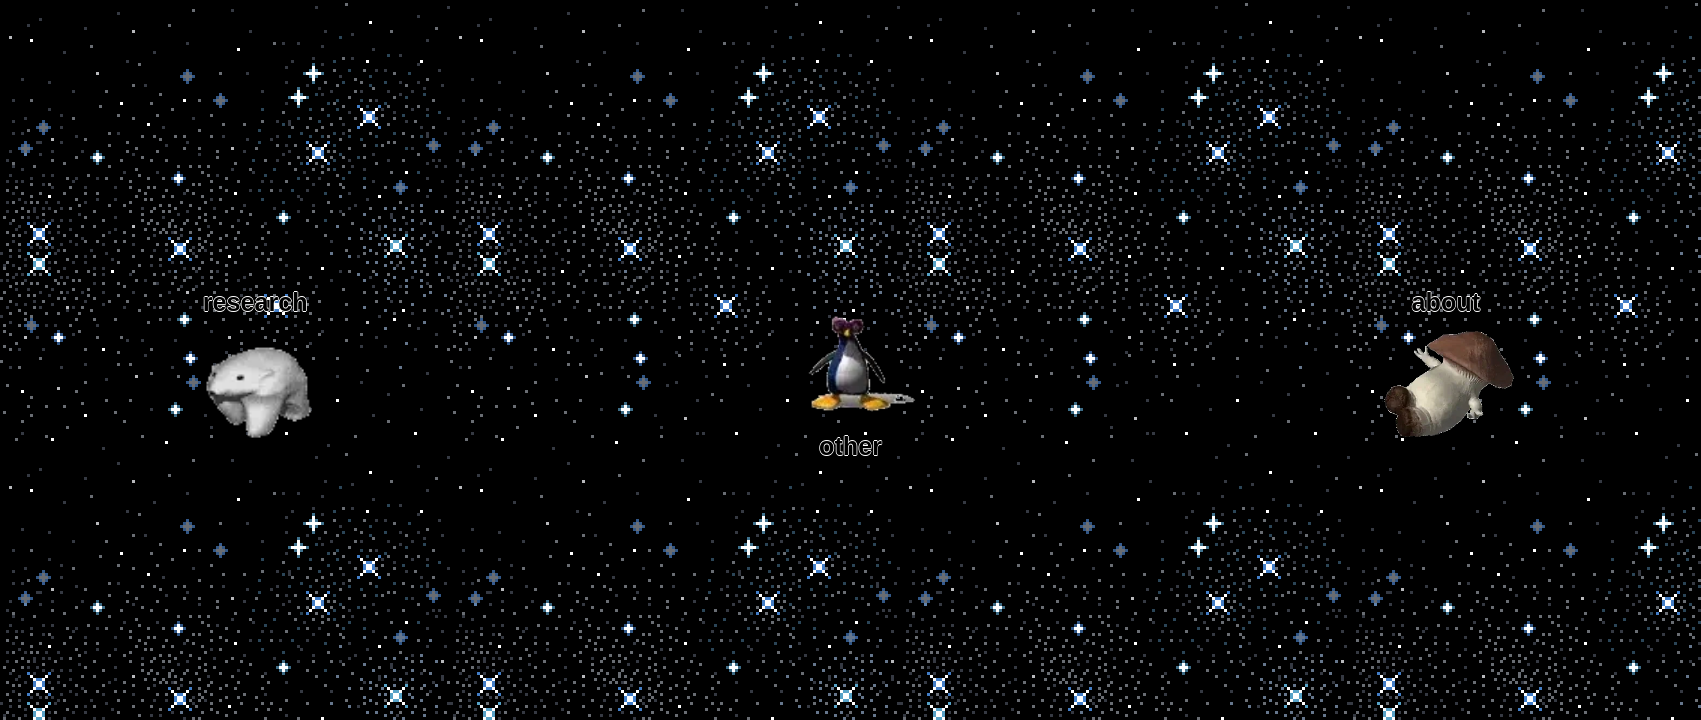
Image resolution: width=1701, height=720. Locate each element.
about (1446, 374)
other (851, 374)
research (255, 374)
